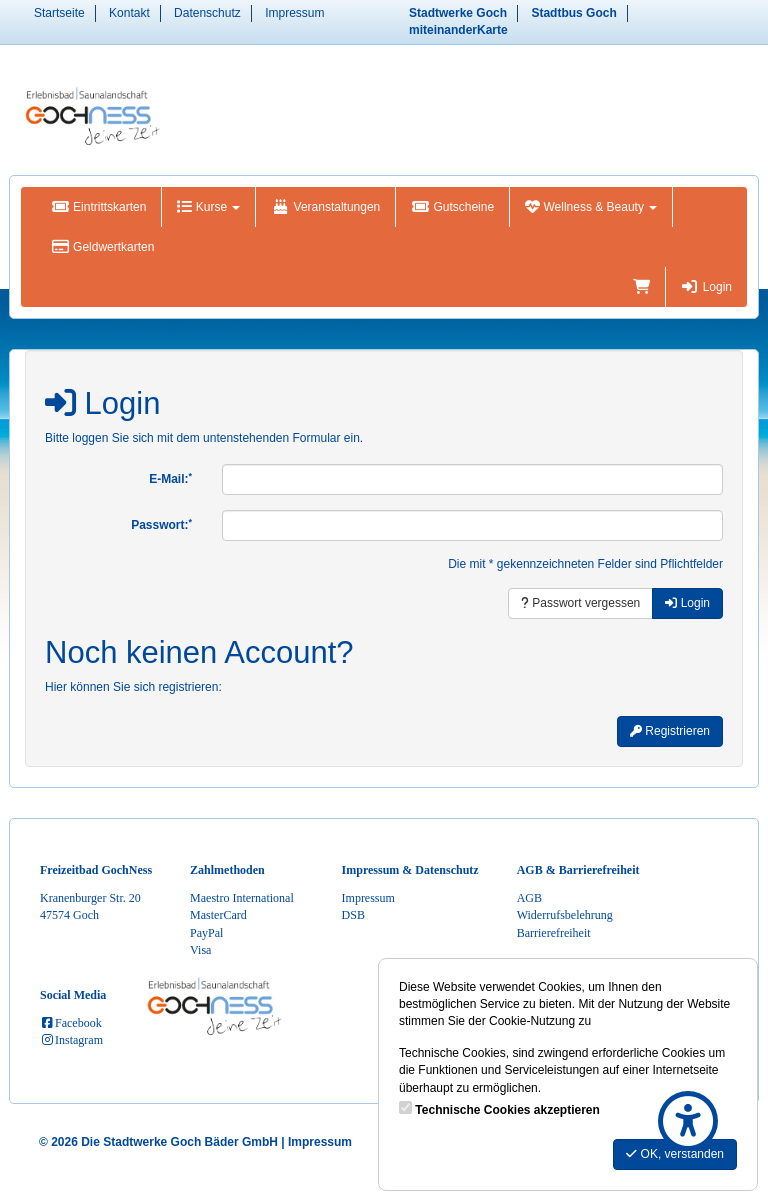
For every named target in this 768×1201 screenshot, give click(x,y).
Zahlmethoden (227, 870)
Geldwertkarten (102, 247)
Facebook (71, 1023)
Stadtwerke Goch (458, 13)
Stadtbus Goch (573, 13)
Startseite (59, 13)
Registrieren (670, 731)
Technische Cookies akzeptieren (507, 1110)
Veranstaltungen (325, 207)
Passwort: (161, 525)
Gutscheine (452, 207)
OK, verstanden (675, 1154)
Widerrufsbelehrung (565, 915)
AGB (529, 898)
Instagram (71, 1040)
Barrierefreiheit (554, 933)
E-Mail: (170, 479)
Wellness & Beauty (591, 207)
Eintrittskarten (98, 207)
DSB (353, 915)
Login (706, 287)
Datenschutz (207, 13)
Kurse (208, 207)
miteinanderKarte (458, 30)
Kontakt (129, 13)
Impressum (294, 13)
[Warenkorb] (641, 287)
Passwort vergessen (580, 603)
